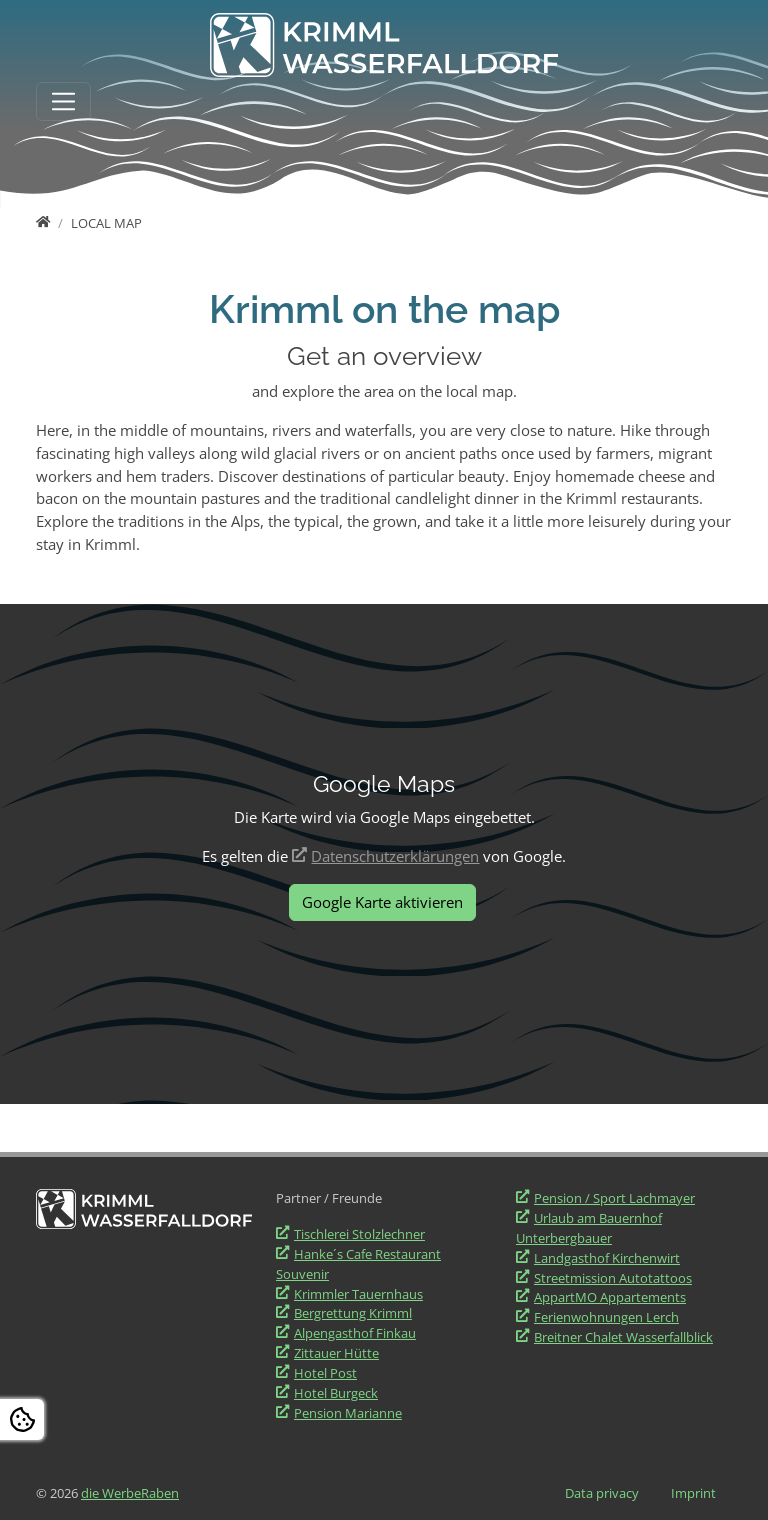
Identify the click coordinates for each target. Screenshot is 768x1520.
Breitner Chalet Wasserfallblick (623, 1337)
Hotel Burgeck (336, 1393)
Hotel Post (325, 1373)
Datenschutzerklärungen (395, 856)
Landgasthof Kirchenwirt (607, 1258)
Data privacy (602, 1493)
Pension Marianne (348, 1413)
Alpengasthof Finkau (355, 1333)
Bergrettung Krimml (353, 1313)
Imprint (693, 1493)
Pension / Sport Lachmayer (614, 1198)
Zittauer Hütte (336, 1353)
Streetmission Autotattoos (613, 1278)
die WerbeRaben (130, 1493)
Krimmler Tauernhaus (358, 1294)
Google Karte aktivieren (382, 902)
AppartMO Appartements (610, 1297)
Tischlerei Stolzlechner (359, 1234)
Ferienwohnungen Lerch (606, 1317)
